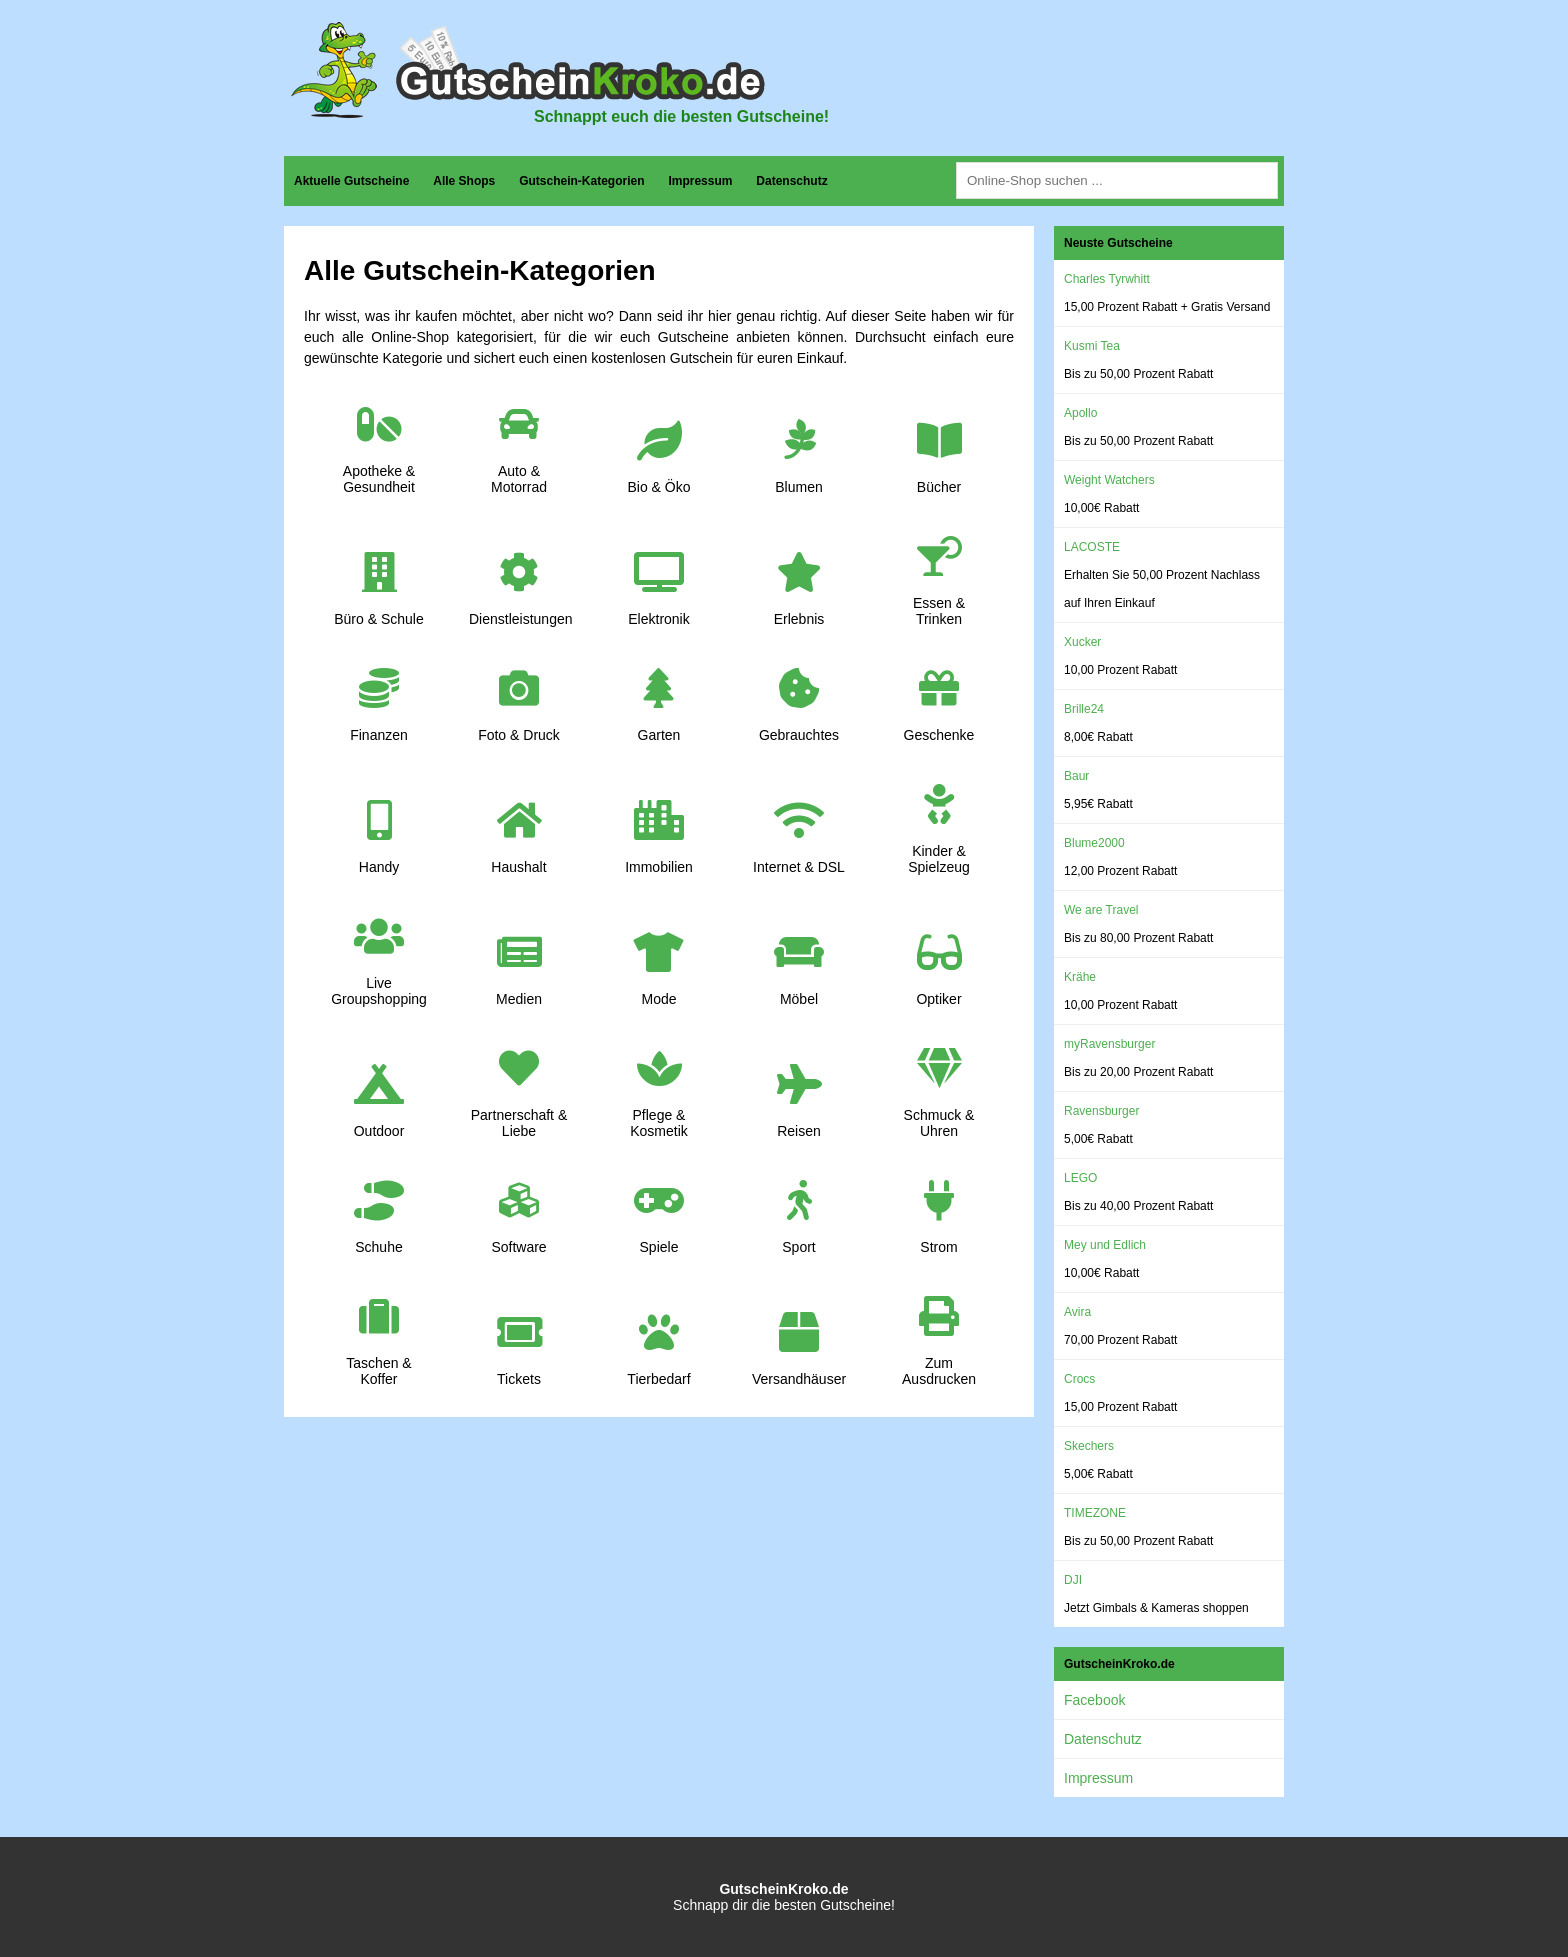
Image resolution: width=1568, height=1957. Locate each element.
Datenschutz (791, 181)
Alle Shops (464, 181)
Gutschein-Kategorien (581, 181)
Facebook (1094, 1700)
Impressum (700, 181)
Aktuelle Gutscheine (351, 181)
